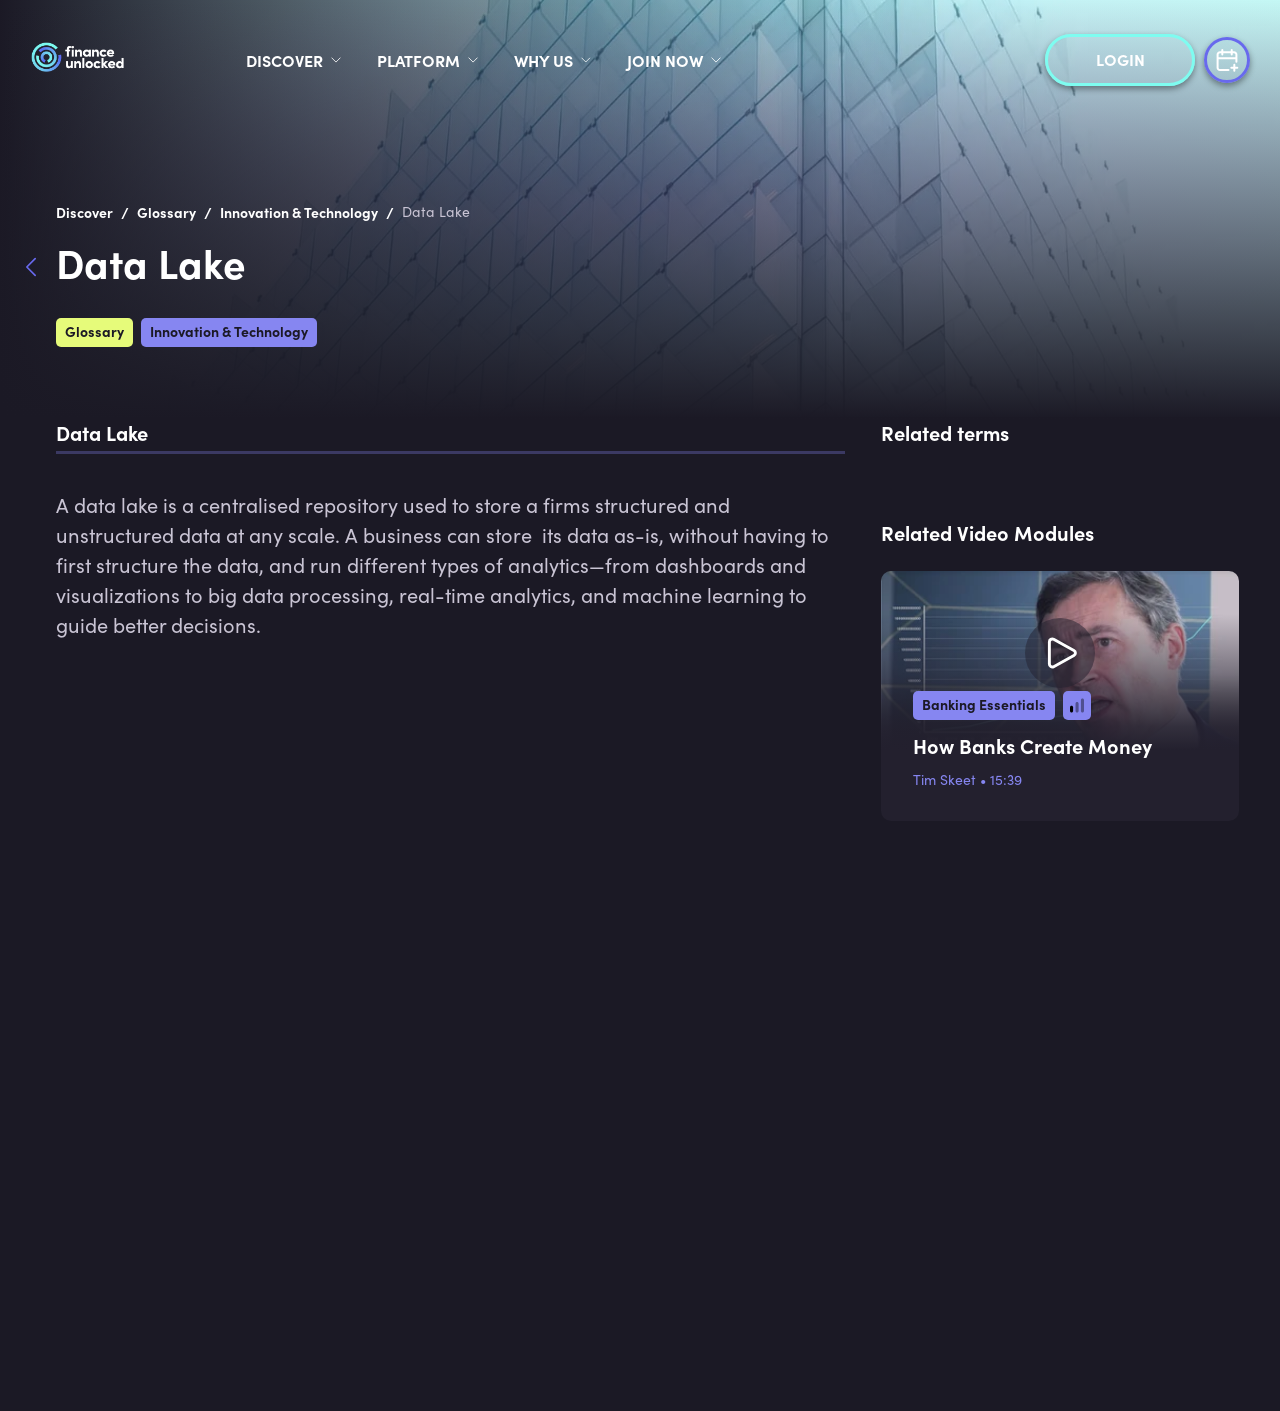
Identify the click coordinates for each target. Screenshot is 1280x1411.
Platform (418, 60)
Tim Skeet (944, 779)
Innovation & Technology (229, 331)
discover (284, 60)
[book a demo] (1227, 57)
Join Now (665, 60)
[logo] (117, 60)
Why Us (543, 60)
